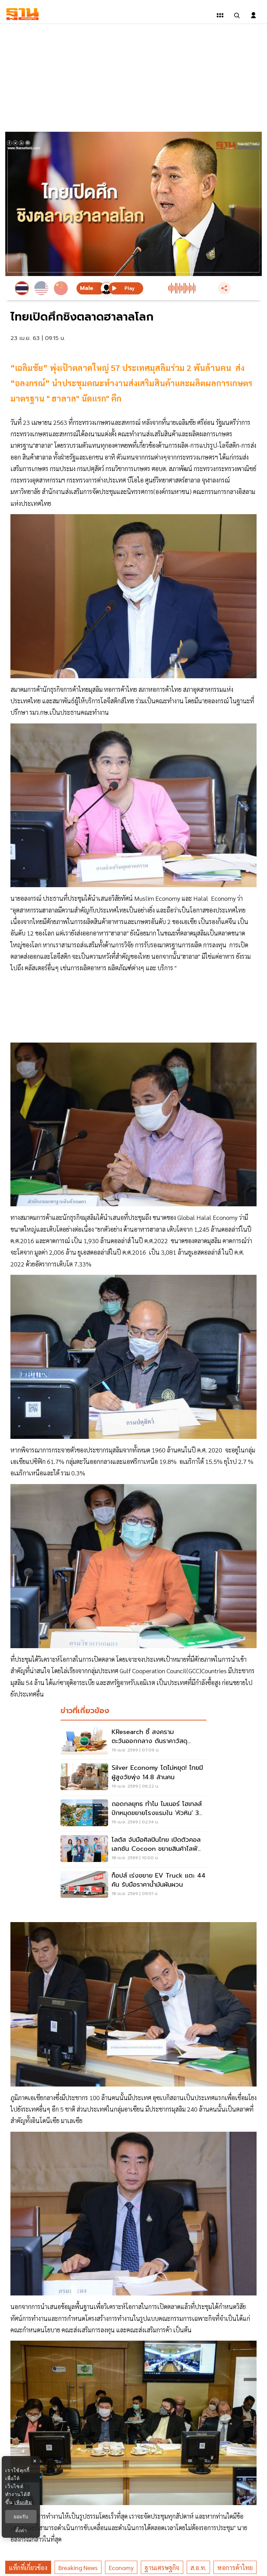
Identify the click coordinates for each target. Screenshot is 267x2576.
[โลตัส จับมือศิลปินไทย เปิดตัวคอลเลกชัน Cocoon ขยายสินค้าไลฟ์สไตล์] (133, 1849)
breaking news (78, 2567)
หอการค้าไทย (235, 2567)
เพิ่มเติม (23, 2502)
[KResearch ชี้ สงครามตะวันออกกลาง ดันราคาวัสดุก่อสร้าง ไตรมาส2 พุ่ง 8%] (133, 1741)
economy (121, 2567)
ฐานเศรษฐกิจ (162, 2567)
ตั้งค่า (21, 2530)
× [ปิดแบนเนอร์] (34, 2461)
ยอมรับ (21, 2516)
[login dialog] (253, 15)
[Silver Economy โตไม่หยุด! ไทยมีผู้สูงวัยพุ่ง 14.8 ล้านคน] (133, 1777)
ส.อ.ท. (198, 2567)
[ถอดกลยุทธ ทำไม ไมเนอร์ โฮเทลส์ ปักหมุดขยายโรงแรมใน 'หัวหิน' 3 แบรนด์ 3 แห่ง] (133, 1813)
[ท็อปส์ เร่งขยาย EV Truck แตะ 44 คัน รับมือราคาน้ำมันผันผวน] (133, 1885)
